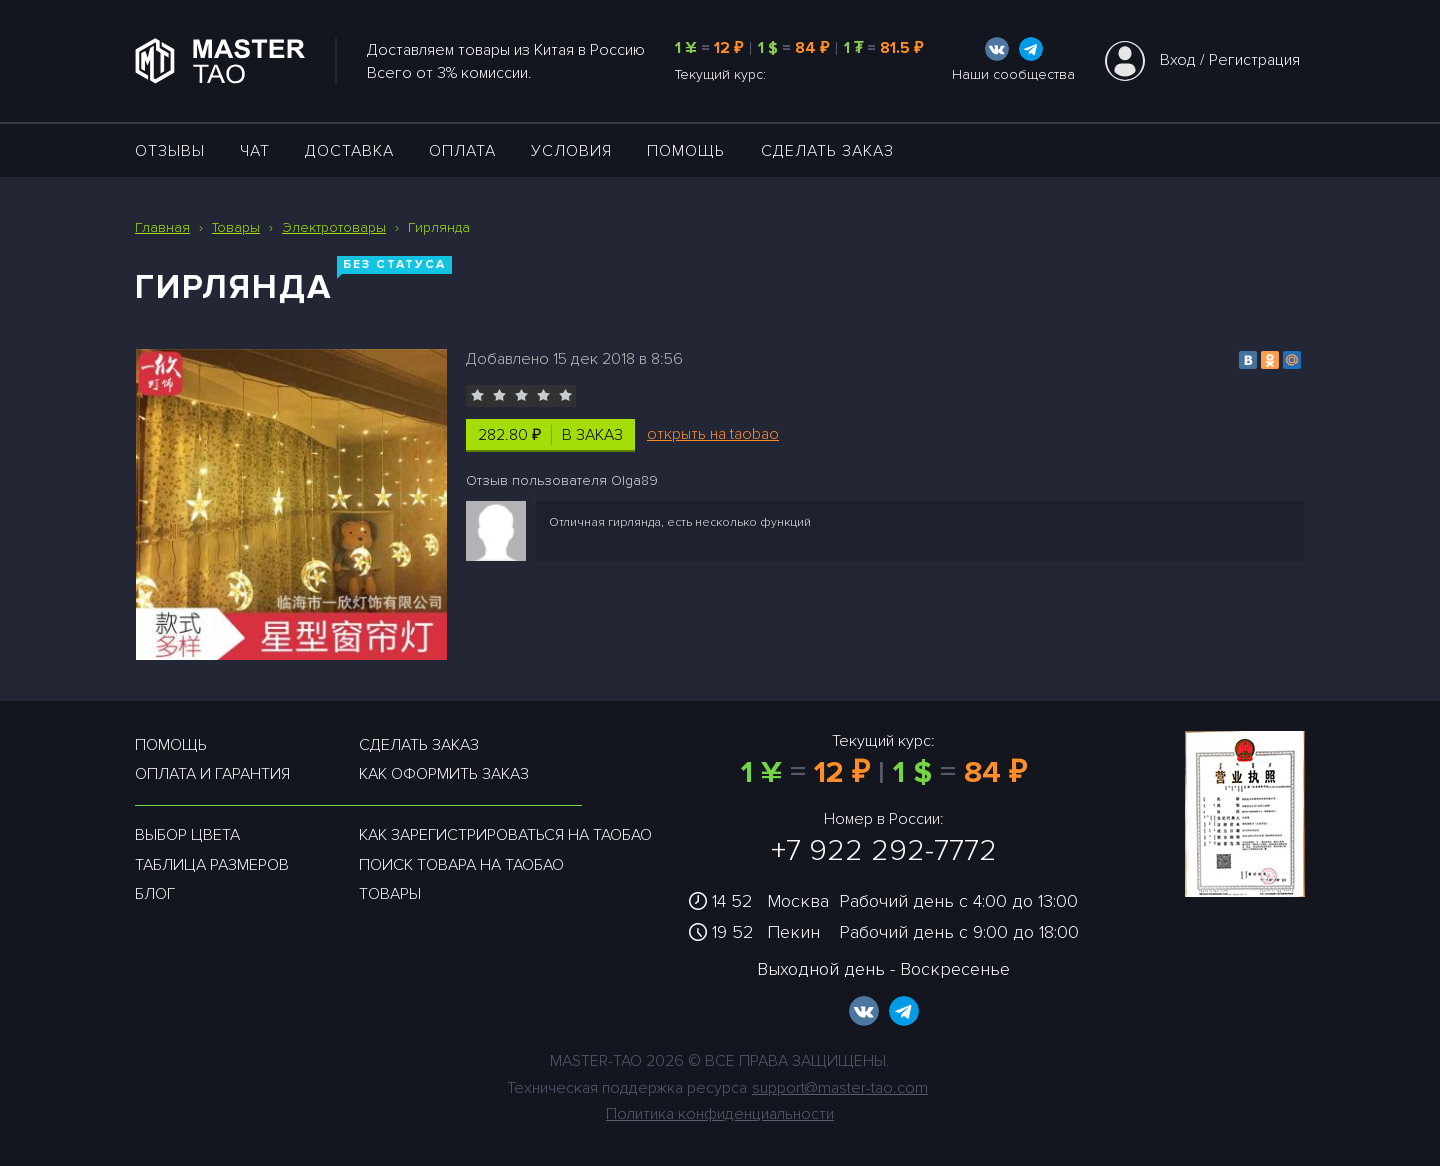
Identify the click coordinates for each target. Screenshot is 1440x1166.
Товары (390, 894)
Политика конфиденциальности (720, 1114)
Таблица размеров (212, 865)
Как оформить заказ (444, 774)
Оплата (462, 151)
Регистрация (1254, 60)
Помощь (686, 151)
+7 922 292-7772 (884, 850)
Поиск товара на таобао (461, 865)
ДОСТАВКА (349, 151)
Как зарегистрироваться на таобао (505, 835)
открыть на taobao (713, 434)
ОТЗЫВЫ (170, 151)
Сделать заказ (827, 151)
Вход (1178, 60)
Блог (155, 894)
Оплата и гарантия (212, 774)
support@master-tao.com (840, 1088)
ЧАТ (255, 151)
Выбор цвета (187, 835)
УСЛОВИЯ (571, 151)
